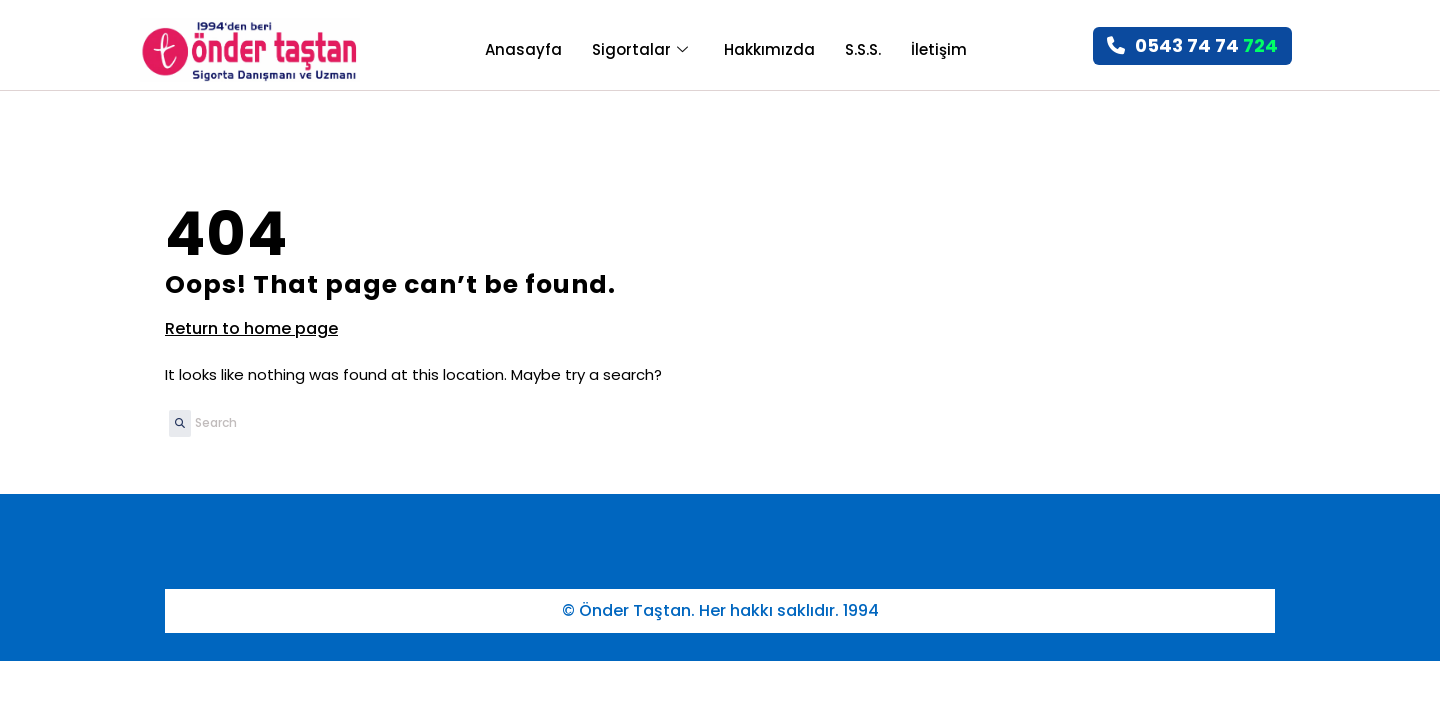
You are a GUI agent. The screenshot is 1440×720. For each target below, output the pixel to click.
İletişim (939, 49)
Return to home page (251, 328)
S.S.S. (863, 49)
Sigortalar (640, 49)
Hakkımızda (769, 49)
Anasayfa (523, 49)
